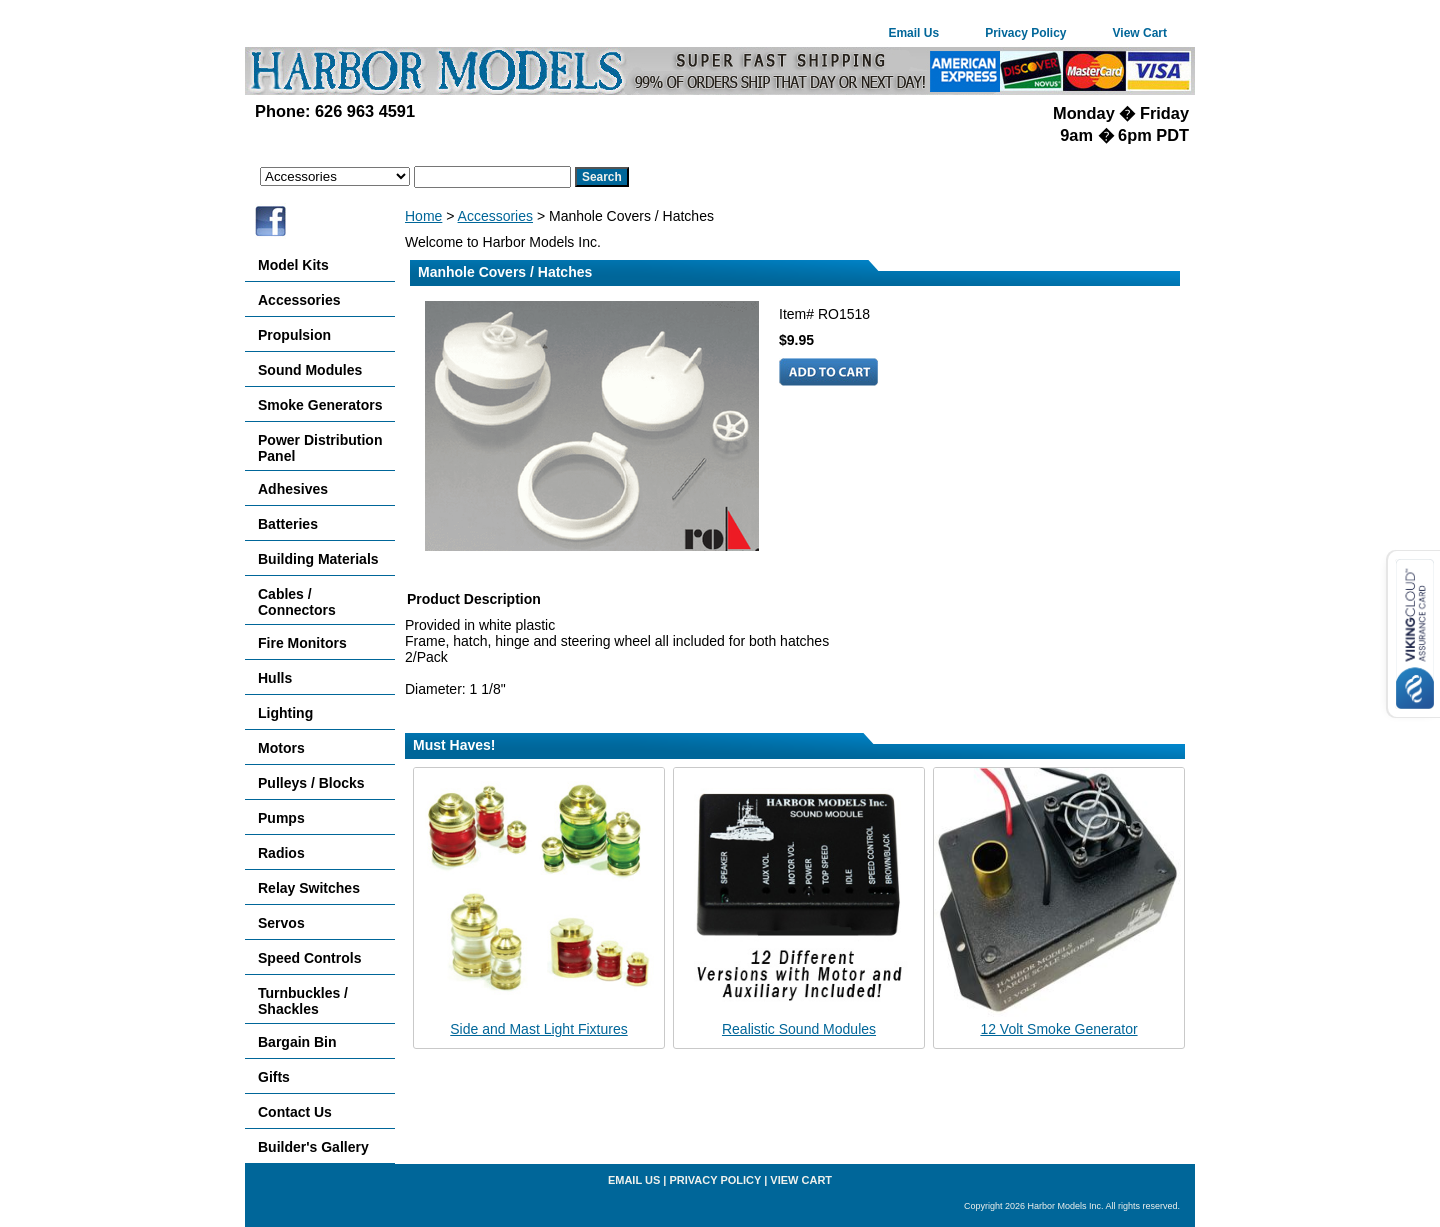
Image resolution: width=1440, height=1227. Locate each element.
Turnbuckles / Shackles (303, 1001)
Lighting (285, 713)
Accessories (495, 216)
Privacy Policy (1025, 33)
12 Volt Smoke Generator (1058, 1029)
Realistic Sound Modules (799, 1029)
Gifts (274, 1077)
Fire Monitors (302, 643)
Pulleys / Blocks (311, 783)
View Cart (1140, 33)
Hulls (275, 678)
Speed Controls (309, 958)
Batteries (288, 524)
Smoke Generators (320, 405)
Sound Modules (310, 370)
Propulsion (294, 335)
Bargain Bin (297, 1042)
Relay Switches (309, 888)
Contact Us (295, 1112)
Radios (281, 853)
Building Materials (318, 559)
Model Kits (293, 265)
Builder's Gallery (313, 1147)
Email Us (913, 33)
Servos (281, 923)
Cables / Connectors (297, 602)
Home (423, 216)
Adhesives (293, 489)
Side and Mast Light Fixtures (538, 1029)
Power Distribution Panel (320, 448)
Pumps (281, 818)
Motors (281, 748)
